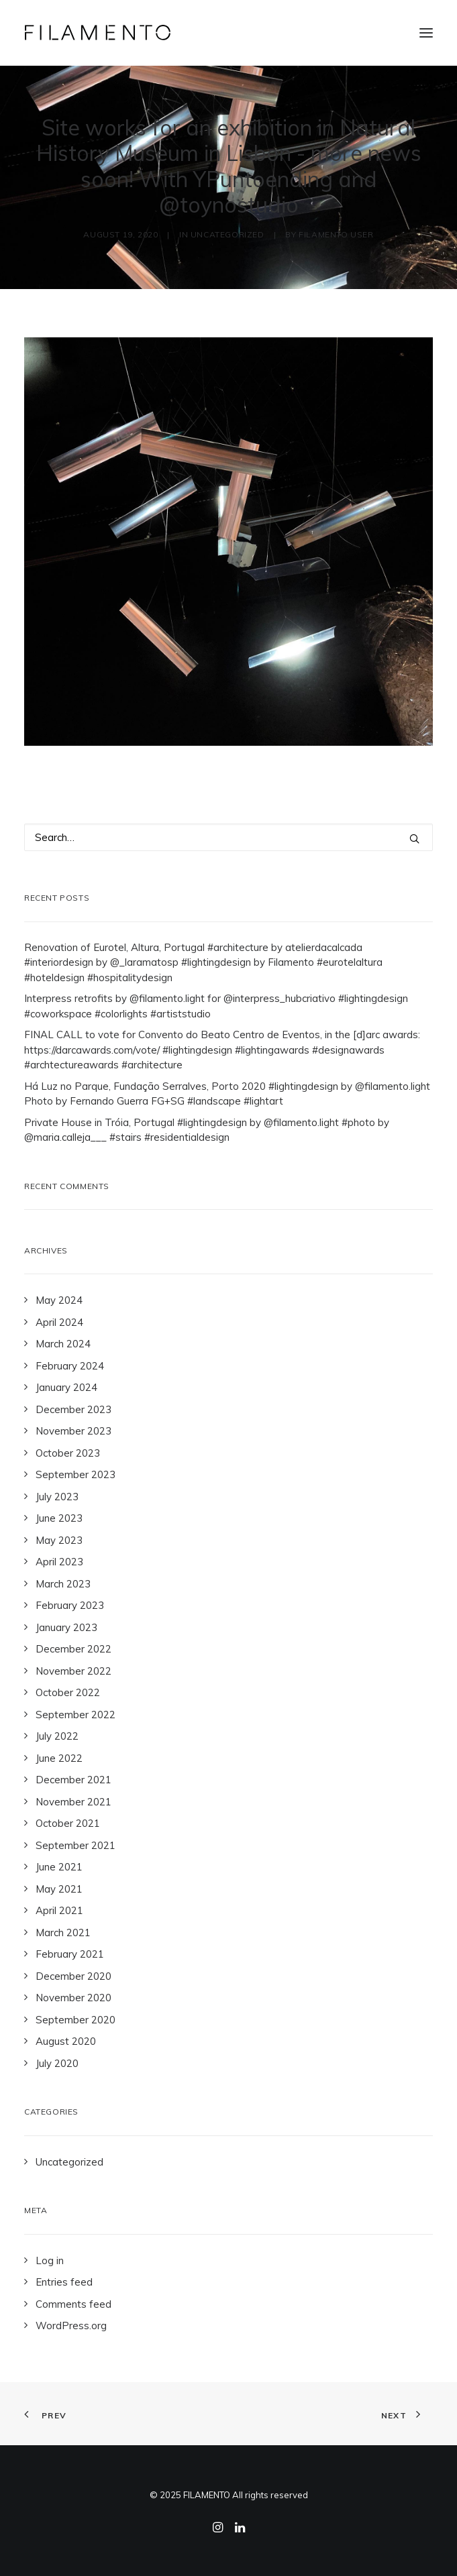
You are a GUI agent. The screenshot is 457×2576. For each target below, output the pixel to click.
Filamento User (336, 234)
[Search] (228, 837)
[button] (426, 33)
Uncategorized (227, 234)
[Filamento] (97, 33)
